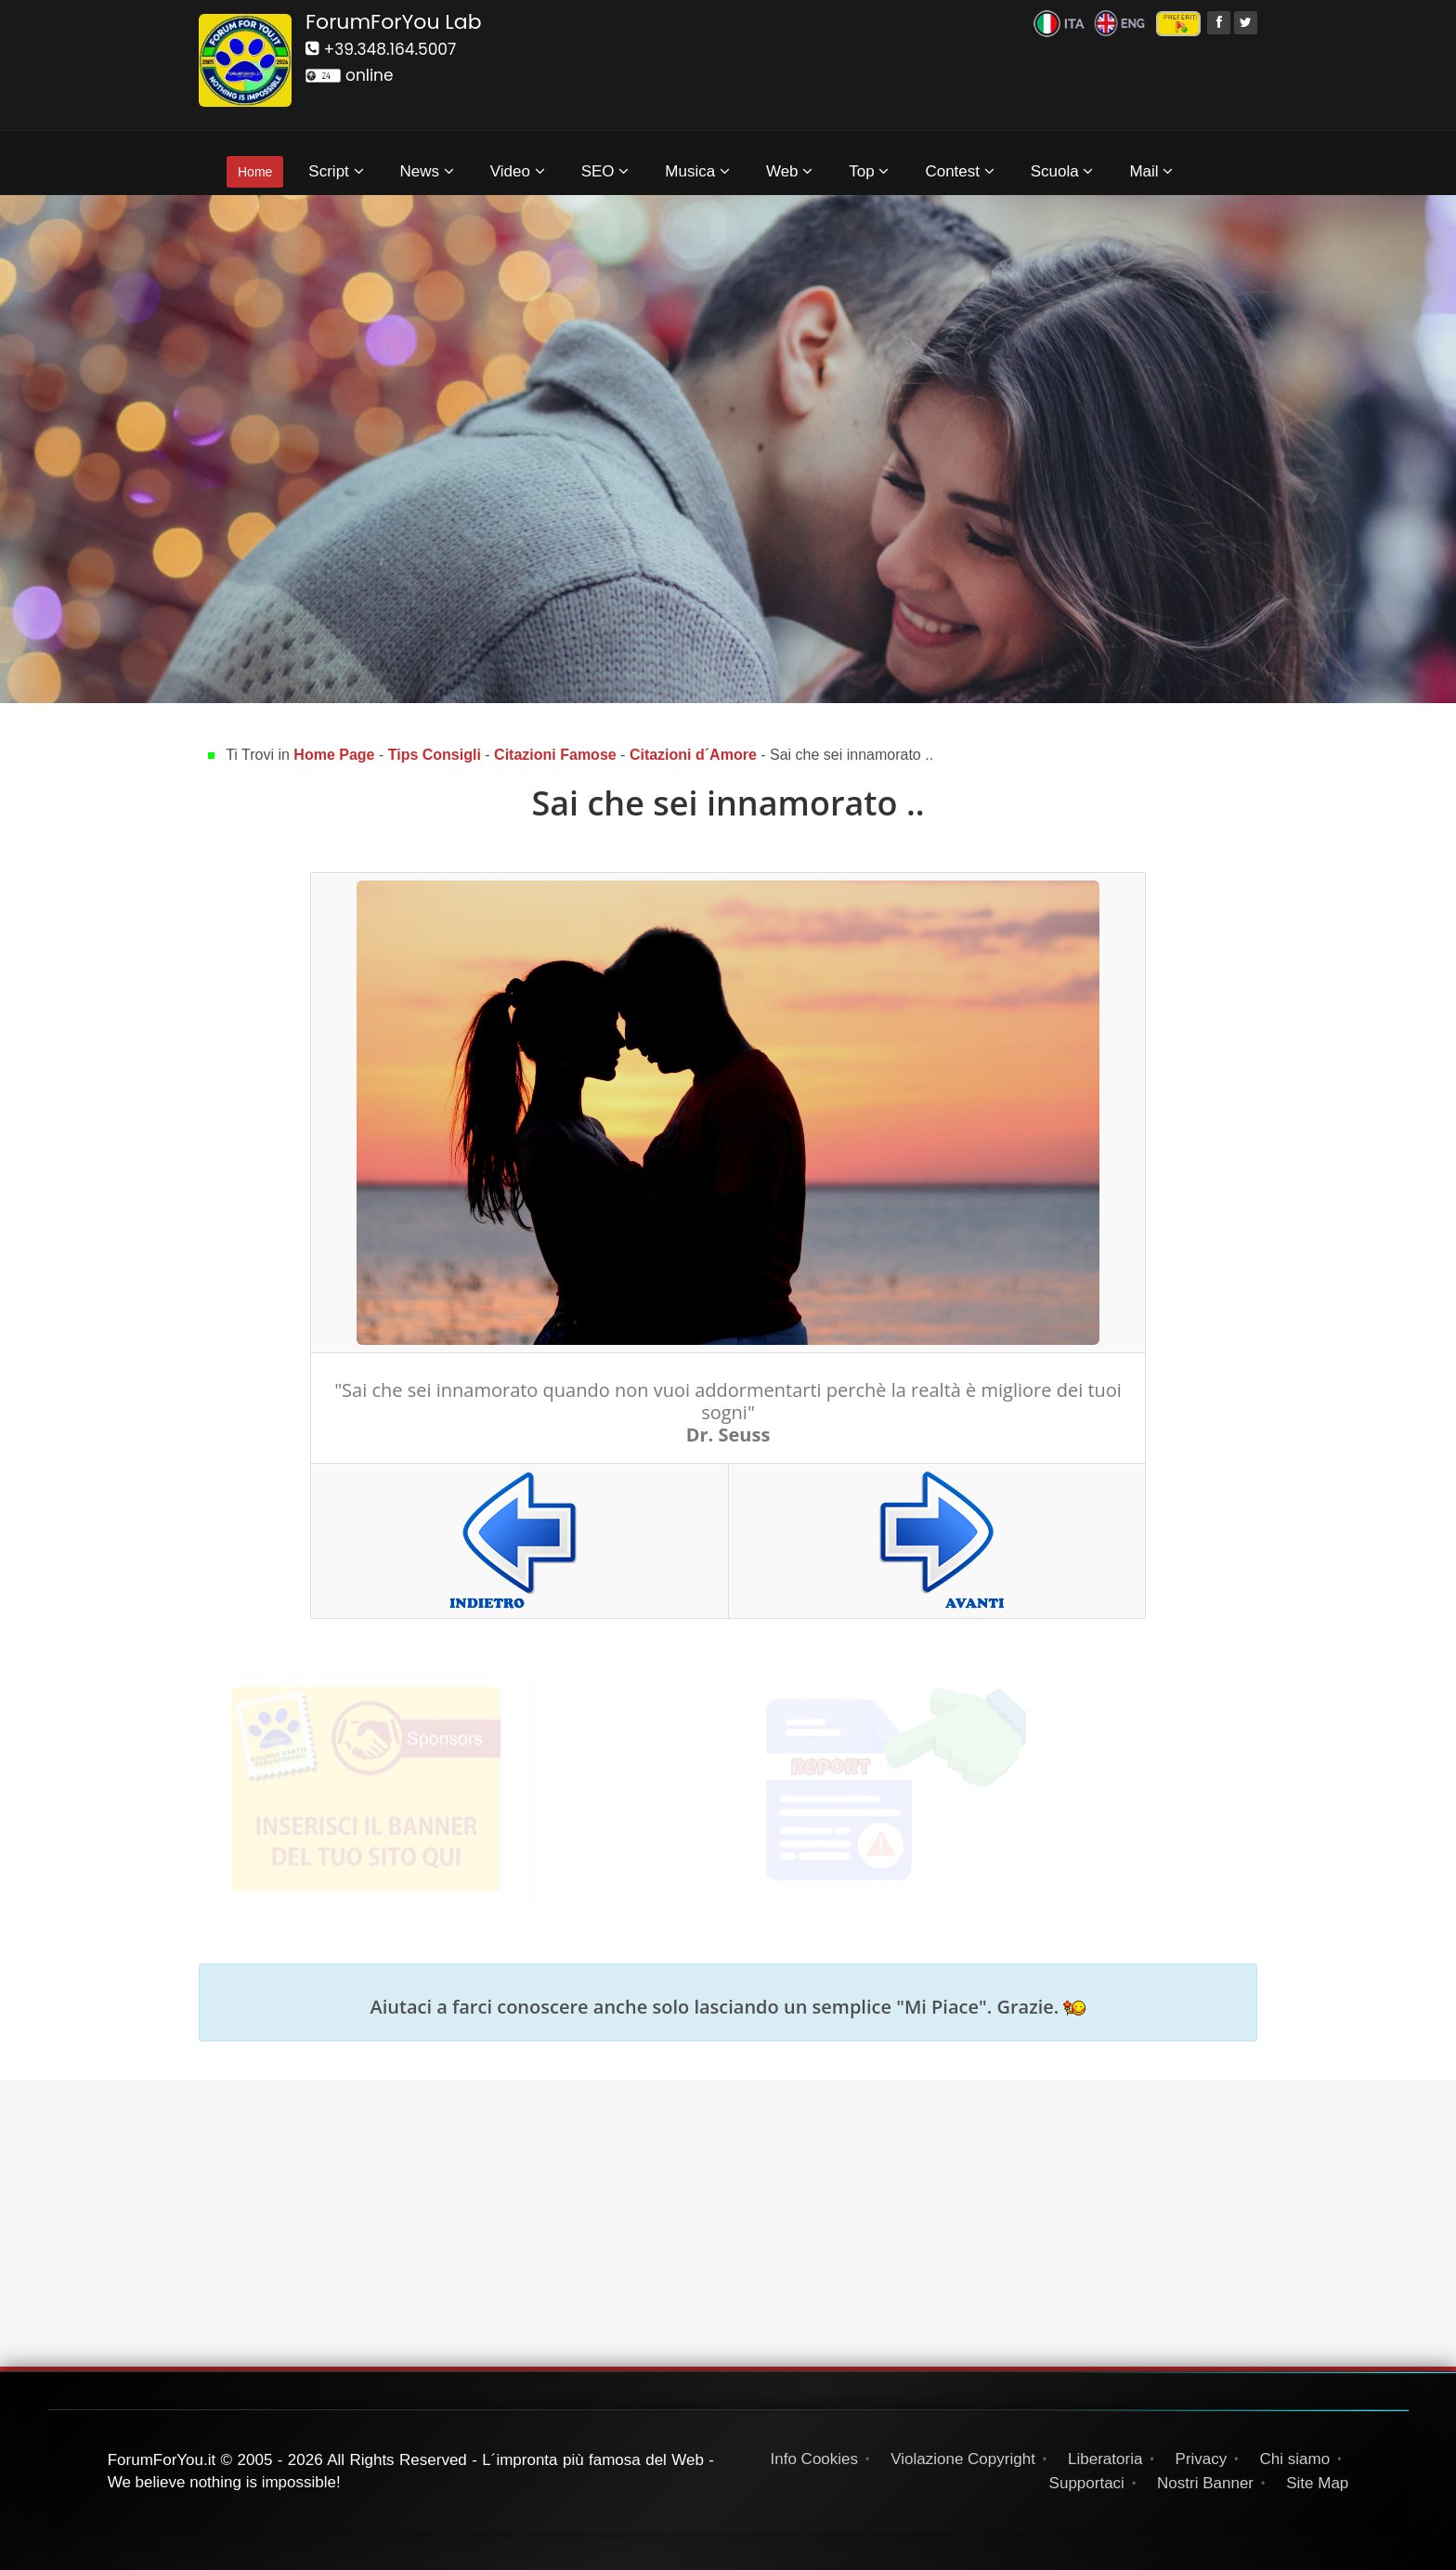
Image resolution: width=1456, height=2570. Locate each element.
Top (869, 171)
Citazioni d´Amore (693, 755)
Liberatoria (1105, 2459)
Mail (1151, 171)
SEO (605, 171)
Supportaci (1086, 2483)
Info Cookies (815, 2459)
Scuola (1062, 171)
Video (517, 171)
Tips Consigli (434, 755)
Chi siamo (1295, 2459)
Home (255, 171)
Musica (697, 171)
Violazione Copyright (962, 2459)
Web (789, 171)
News (427, 171)
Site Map (1317, 2483)
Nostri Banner (1205, 2483)
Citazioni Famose (555, 755)
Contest (959, 171)
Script (335, 171)
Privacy (1202, 2459)
